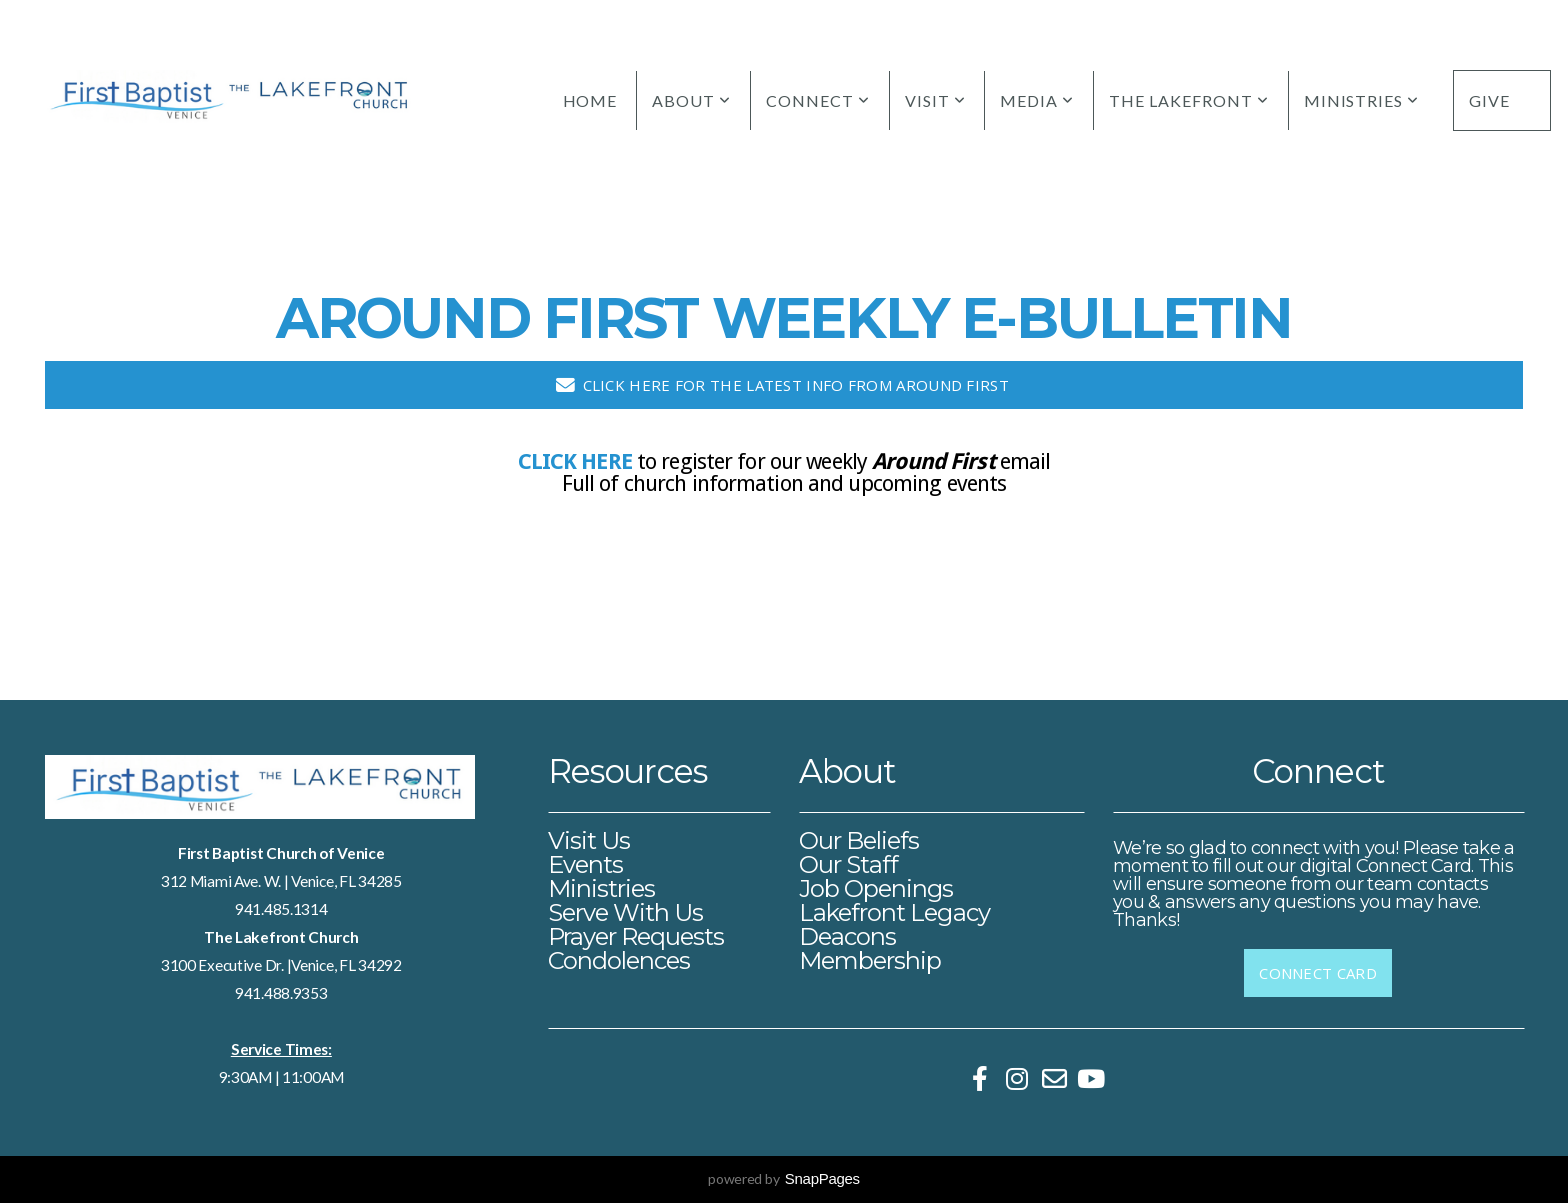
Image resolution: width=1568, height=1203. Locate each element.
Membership (870, 960)
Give (1489, 100)
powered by (784, 1178)
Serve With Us (626, 912)
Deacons (847, 936)
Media (1037, 100)
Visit (935, 100)
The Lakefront (1188, 100)
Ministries (1362, 100)
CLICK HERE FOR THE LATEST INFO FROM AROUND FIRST (781, 385)
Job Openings (876, 888)
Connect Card (1318, 973)
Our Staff (848, 864)
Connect (818, 100)
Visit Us (589, 840)
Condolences (619, 960)
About (691, 100)
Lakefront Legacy (894, 912)
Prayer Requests (636, 936)
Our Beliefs (859, 840)
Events (585, 864)
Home (590, 100)
